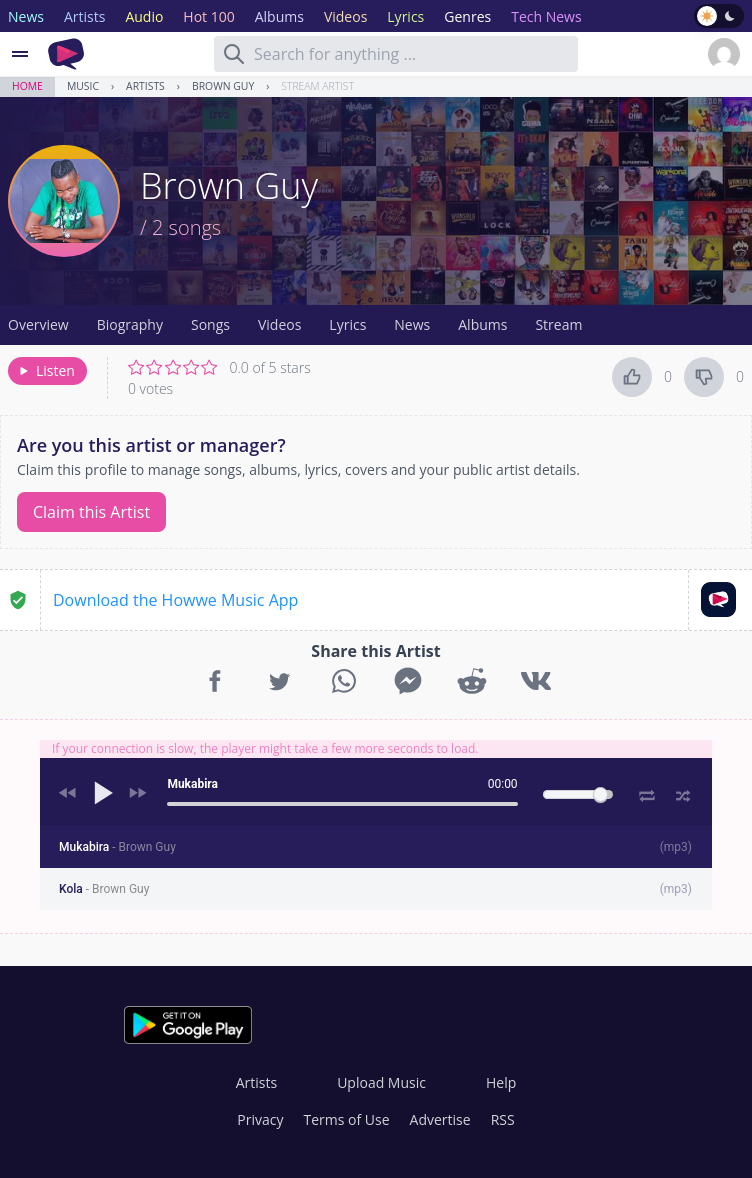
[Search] (234, 54)
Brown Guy (223, 86)
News (412, 324)
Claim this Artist (91, 512)
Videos (279, 324)
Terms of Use (347, 1119)
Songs (210, 324)
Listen (45, 370)
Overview (38, 324)
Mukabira (117, 847)
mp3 (676, 847)
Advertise (440, 1119)
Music (83, 86)
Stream (558, 324)
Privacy (260, 1119)
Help (501, 1082)
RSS (503, 1119)
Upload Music (381, 1082)
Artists (145, 86)
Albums (482, 324)
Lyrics (347, 324)
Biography (130, 324)
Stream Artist (317, 86)
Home (27, 86)
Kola (104, 889)
